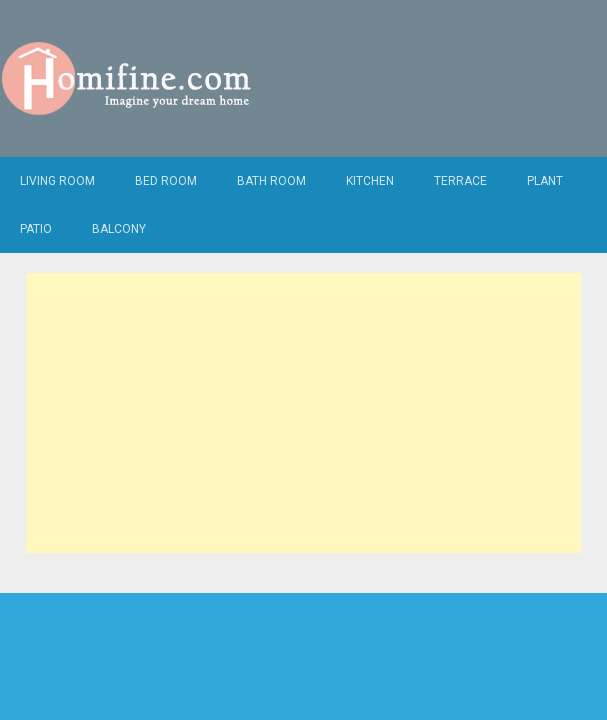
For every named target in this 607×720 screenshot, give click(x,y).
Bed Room (166, 181)
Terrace (460, 181)
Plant (545, 181)
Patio (36, 229)
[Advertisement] (303, 413)
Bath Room (271, 181)
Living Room (57, 181)
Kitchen (370, 181)
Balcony (119, 229)
